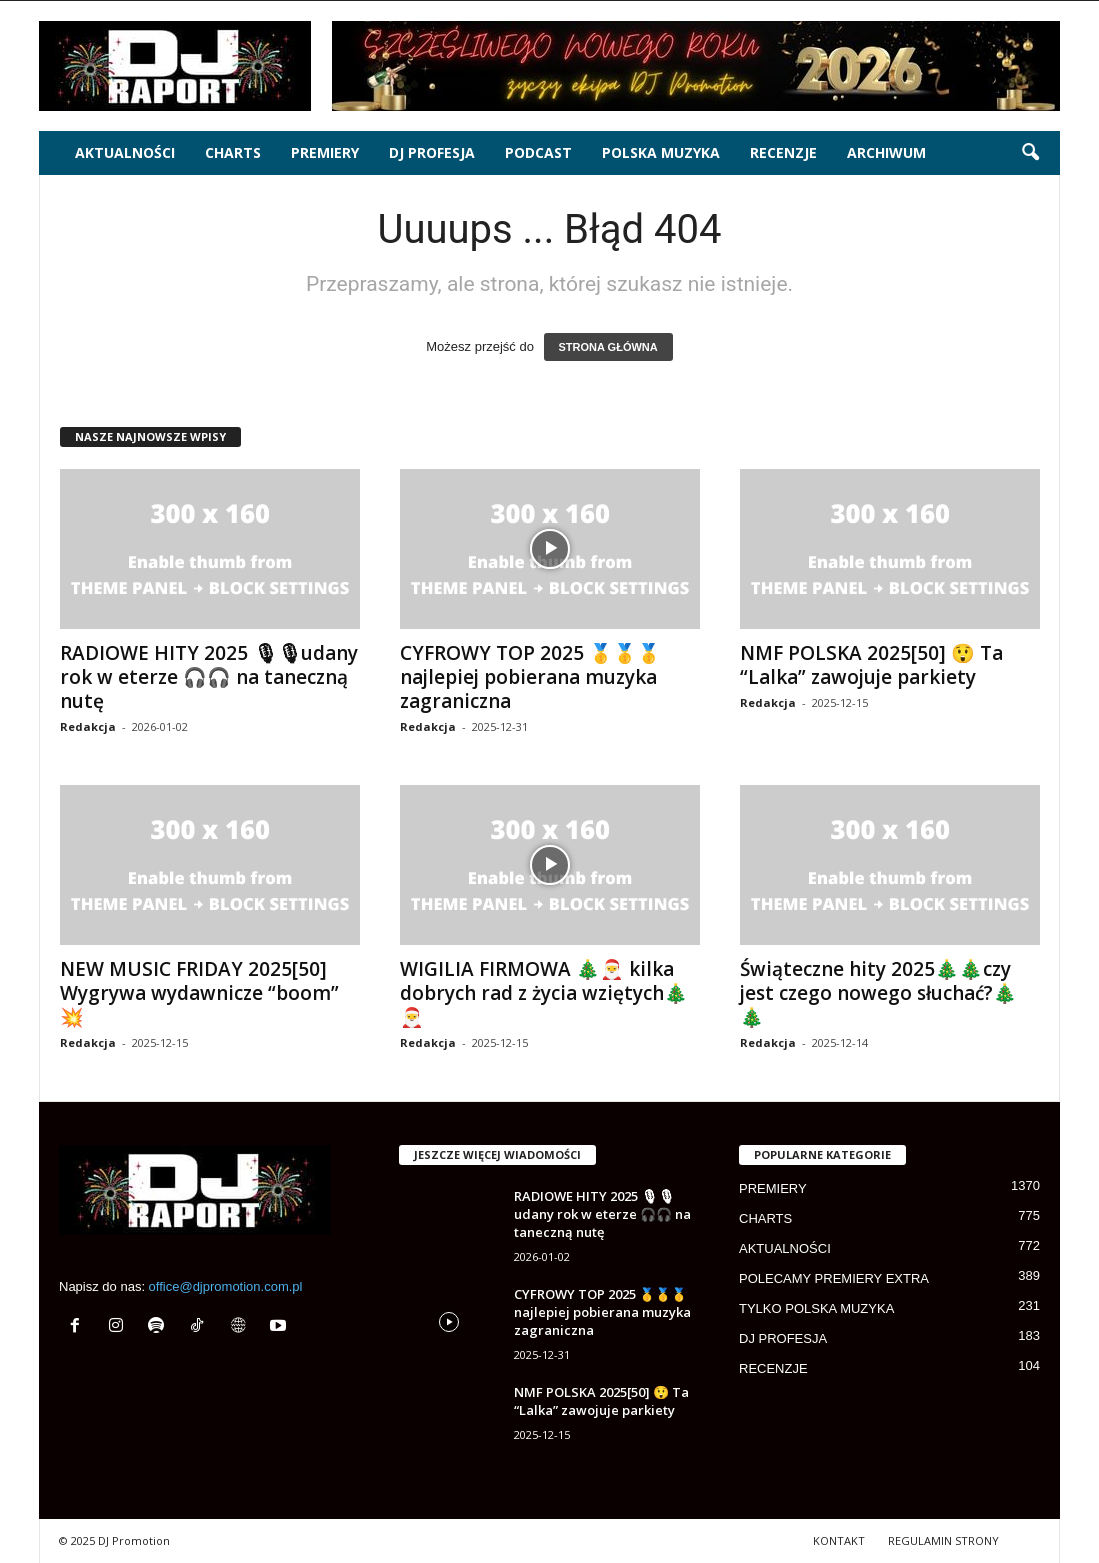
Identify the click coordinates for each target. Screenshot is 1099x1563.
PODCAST (538, 152)
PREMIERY (325, 152)
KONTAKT (839, 1540)
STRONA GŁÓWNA (608, 347)
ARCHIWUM (886, 152)
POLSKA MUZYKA (661, 152)
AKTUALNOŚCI (125, 152)
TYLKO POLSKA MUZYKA (816, 1308)
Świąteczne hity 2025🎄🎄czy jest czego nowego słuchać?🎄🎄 (878, 993)
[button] (1030, 153)
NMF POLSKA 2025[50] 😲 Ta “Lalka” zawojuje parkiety (871, 665)
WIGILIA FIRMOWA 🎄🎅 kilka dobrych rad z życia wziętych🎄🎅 (544, 993)
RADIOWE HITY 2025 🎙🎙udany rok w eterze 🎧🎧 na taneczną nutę (209, 677)
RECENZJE (783, 152)
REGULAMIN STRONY (943, 1540)
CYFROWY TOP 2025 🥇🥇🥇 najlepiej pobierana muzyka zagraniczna (530, 677)
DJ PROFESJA (432, 152)
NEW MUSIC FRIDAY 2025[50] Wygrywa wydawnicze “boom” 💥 (199, 993)
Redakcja (88, 726)
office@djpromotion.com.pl (226, 1286)
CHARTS (233, 152)
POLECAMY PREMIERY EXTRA (834, 1278)
